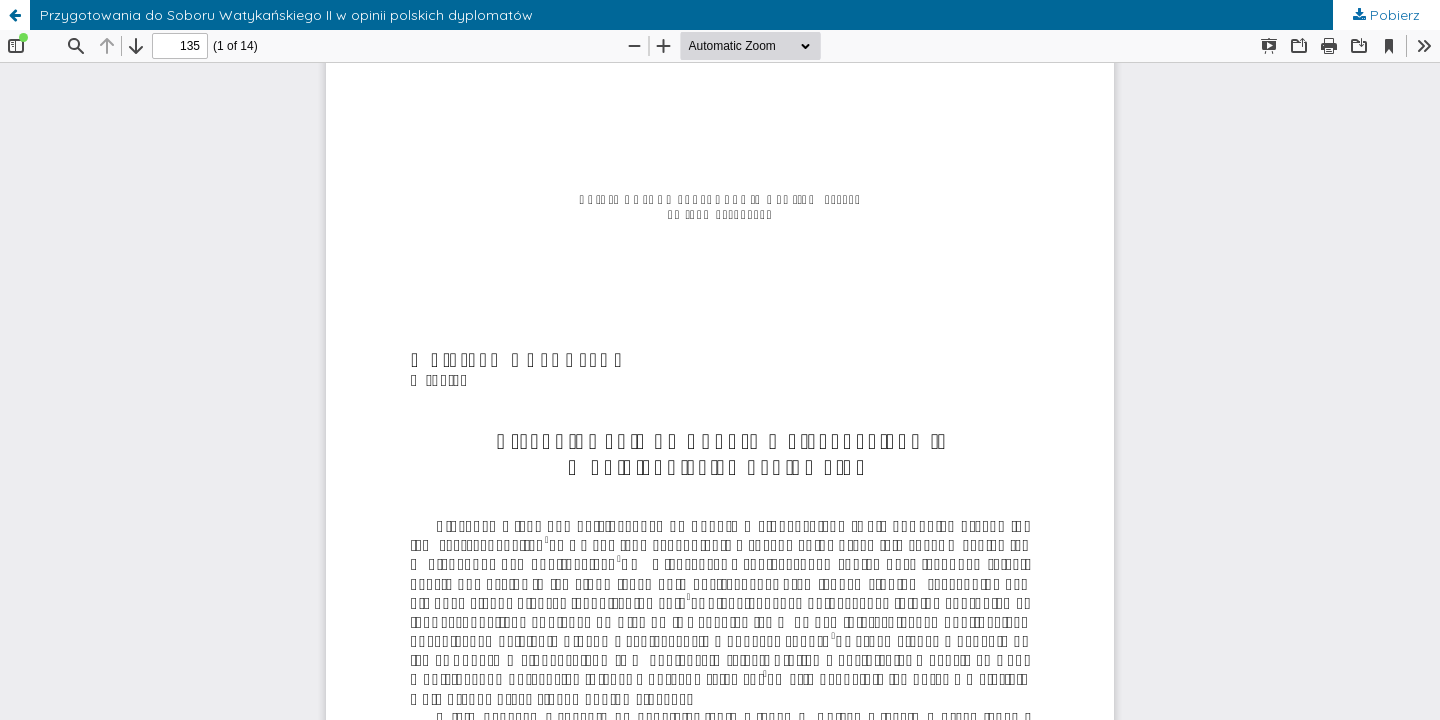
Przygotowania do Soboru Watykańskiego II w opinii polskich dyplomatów (286, 15)
